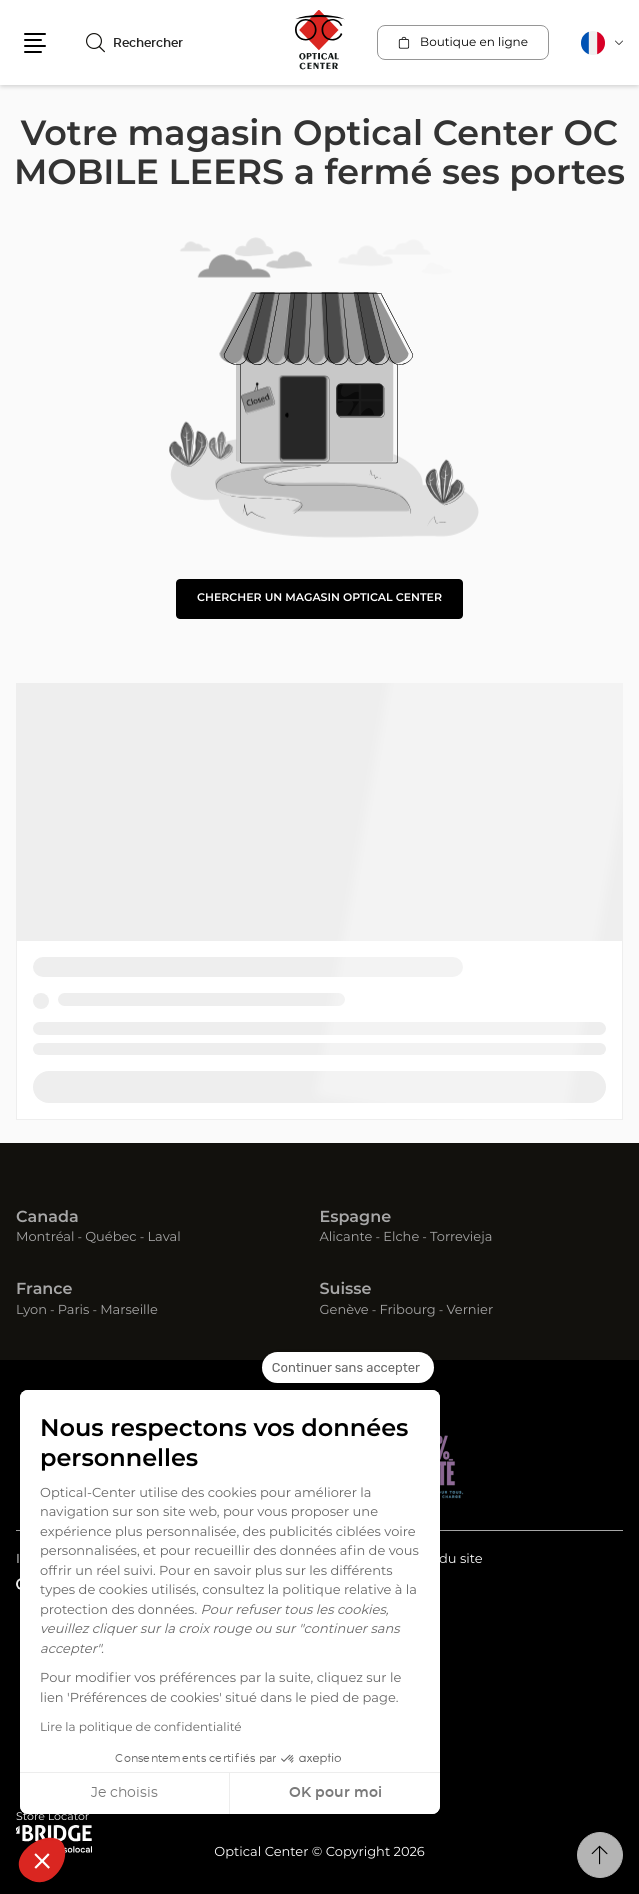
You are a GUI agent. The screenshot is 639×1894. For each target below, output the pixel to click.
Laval (163, 1237)
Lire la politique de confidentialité (141, 1728)
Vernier (469, 1310)
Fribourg (407, 1310)
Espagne (356, 1218)
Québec (110, 1237)
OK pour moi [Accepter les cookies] (335, 1793)
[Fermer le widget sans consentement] (348, 1368)
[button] (42, 1860)
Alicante (346, 1237)
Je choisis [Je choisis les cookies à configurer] (124, 1793)
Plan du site (444, 1559)
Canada (47, 1218)
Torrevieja (461, 1237)
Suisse (346, 1290)
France (44, 1290)
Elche (401, 1237)
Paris (74, 1310)
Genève (344, 1310)
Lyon (31, 1310)
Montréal (45, 1237)
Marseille (129, 1310)
